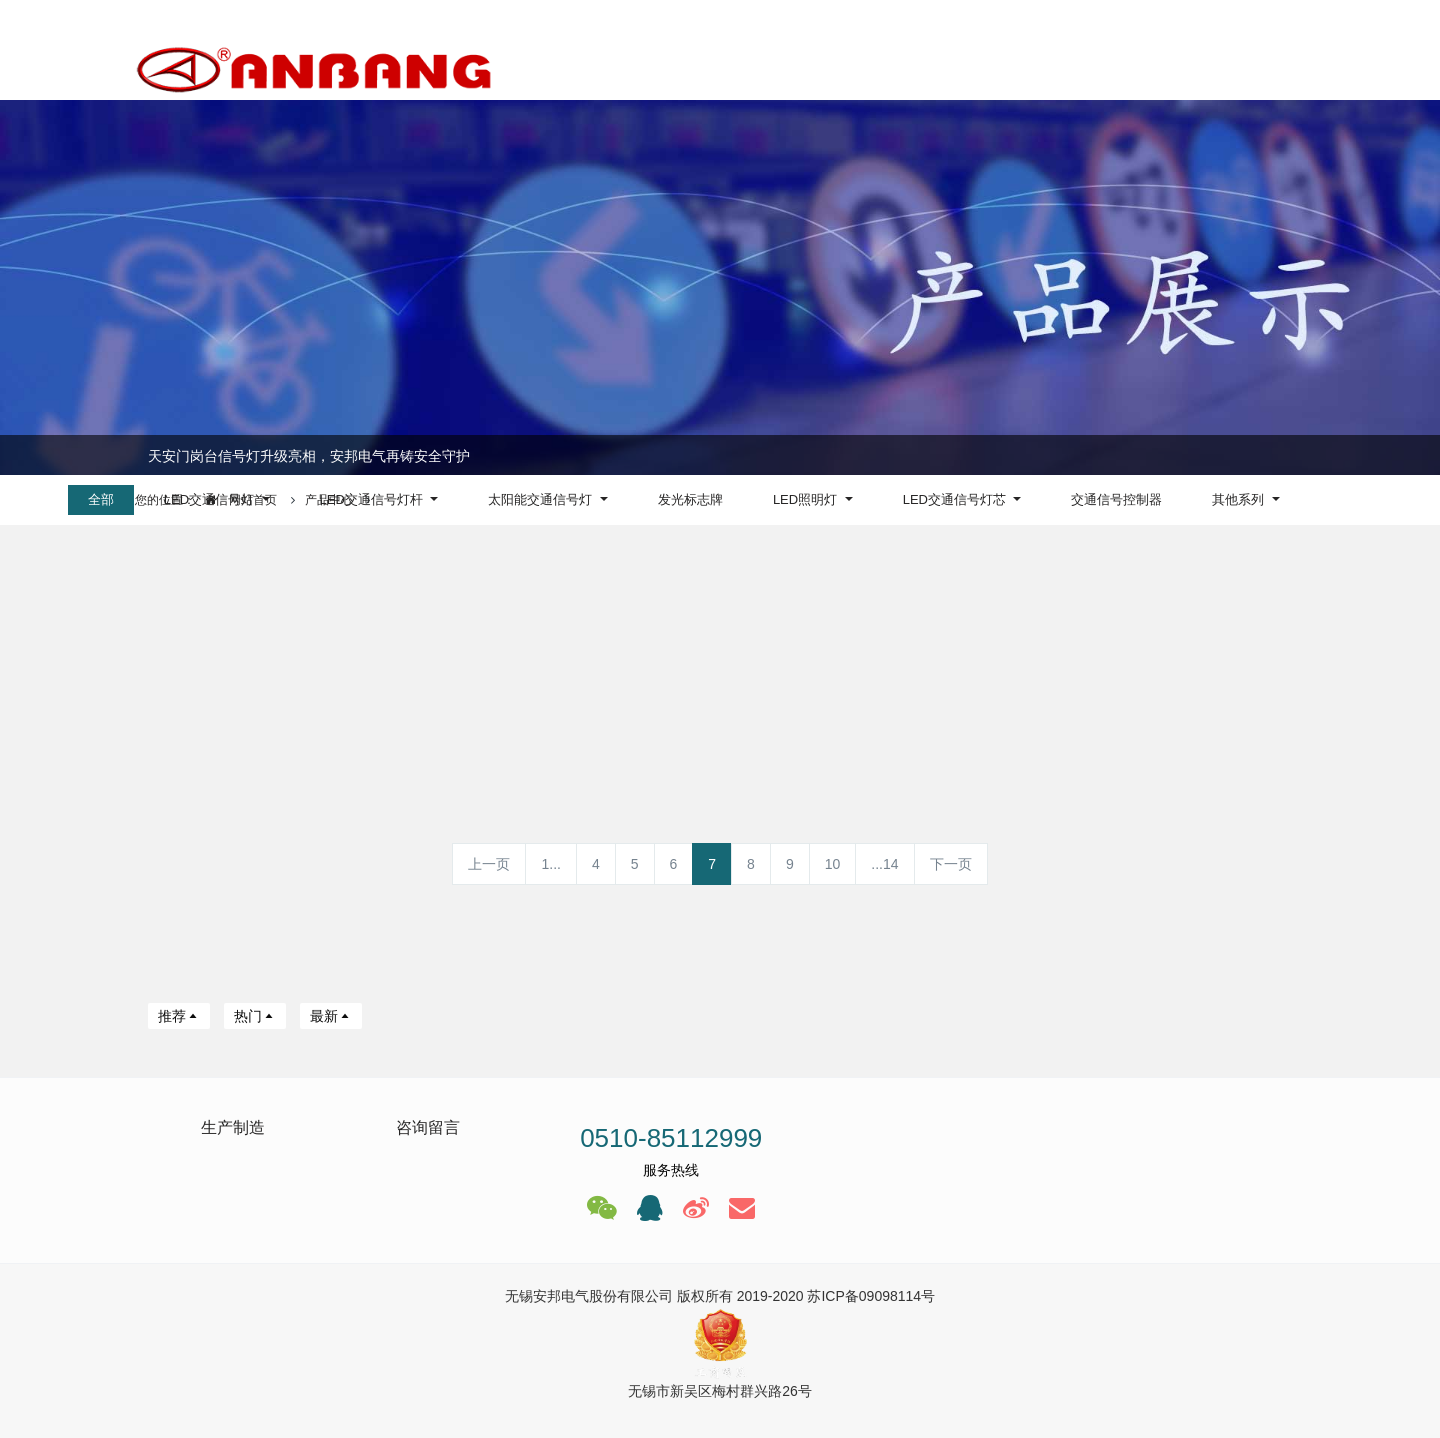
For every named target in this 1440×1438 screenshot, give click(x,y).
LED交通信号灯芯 (956, 499)
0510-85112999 (671, 1138)
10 (833, 864)
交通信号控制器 (1116, 499)
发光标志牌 (690, 499)
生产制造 (233, 1127)
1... (550, 864)
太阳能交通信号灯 (542, 499)
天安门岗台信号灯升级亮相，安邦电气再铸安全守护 (309, 456)
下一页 (951, 864)
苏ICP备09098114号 (871, 1296)
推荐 (179, 1016)
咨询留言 (428, 1127)
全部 (101, 499)
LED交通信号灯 (211, 499)
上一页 (489, 864)
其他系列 (1240, 499)
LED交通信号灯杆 (373, 499)
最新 (331, 1016)
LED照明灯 (807, 499)
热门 (255, 1016)
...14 (884, 864)
